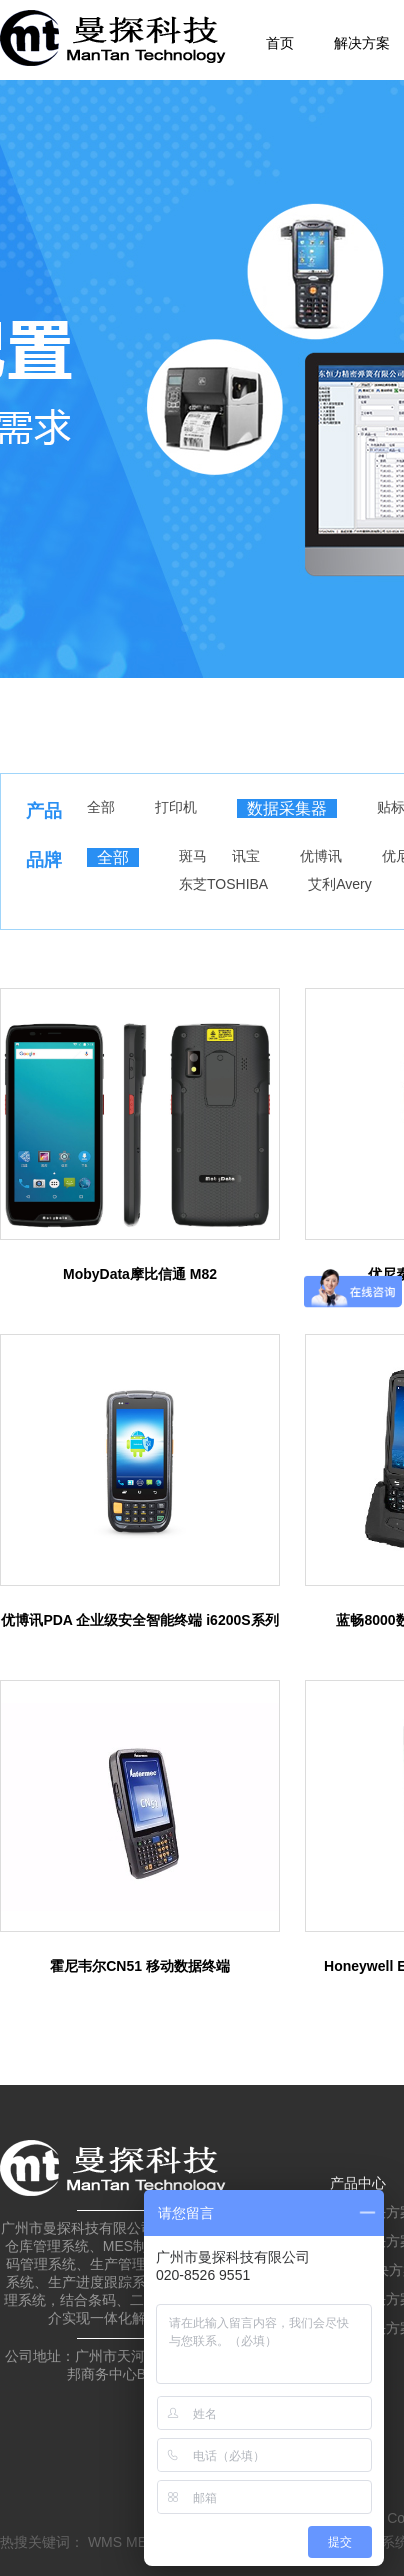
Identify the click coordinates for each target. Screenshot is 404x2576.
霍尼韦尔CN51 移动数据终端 (140, 1966)
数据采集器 (287, 808)
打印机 (176, 807)
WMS (105, 2542)
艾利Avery (340, 884)
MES (141, 2542)
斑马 (193, 856)
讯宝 (246, 856)
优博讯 (321, 856)
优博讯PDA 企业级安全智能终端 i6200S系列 (139, 1620)
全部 (101, 807)
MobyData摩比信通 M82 (140, 1274)
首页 (280, 43)
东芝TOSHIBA (223, 884)
